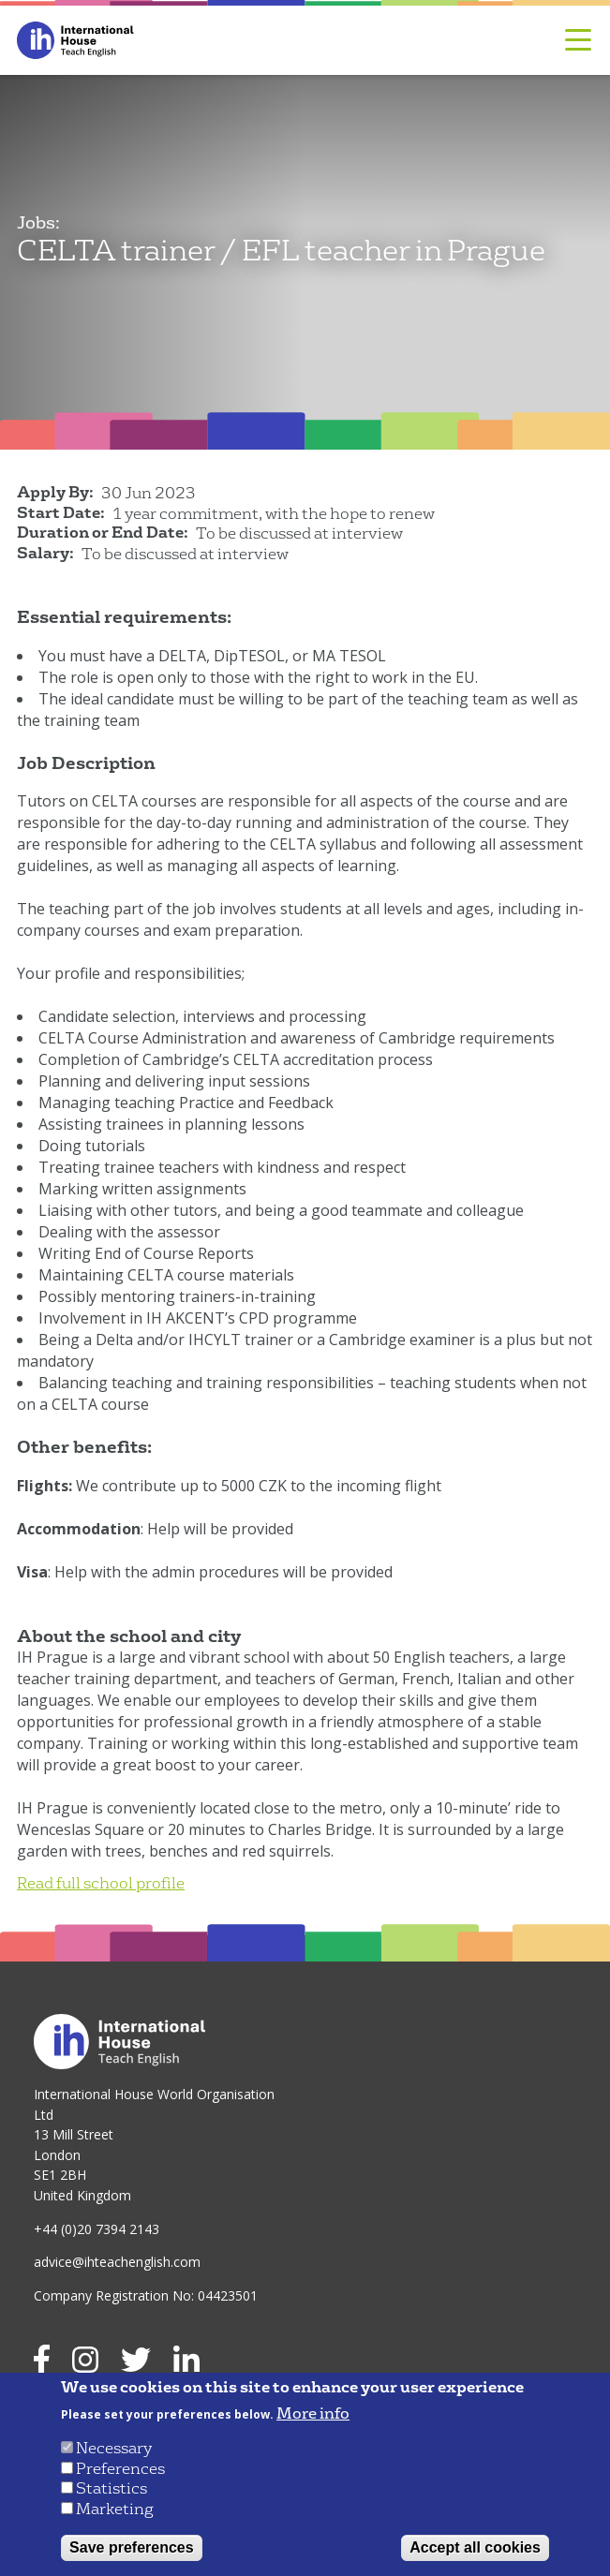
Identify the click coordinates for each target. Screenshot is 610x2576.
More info (313, 2414)
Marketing (115, 2509)
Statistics (111, 2488)
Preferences (120, 2469)
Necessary (114, 2448)
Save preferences (131, 2547)
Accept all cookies (475, 2547)
